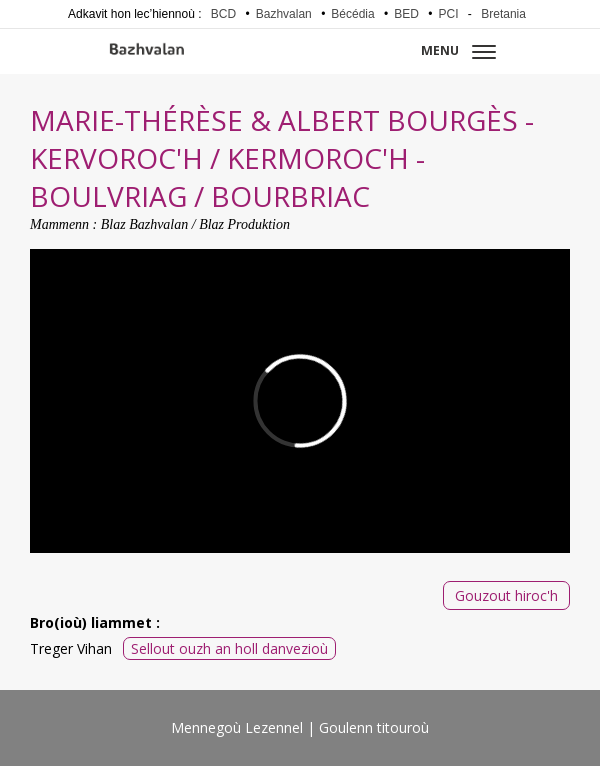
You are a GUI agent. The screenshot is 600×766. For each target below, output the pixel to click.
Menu (458, 50)
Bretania (503, 14)
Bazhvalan (284, 14)
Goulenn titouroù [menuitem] (374, 727)
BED (406, 14)
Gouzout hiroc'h (506, 595)
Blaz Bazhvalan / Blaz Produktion (195, 224)
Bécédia (352, 14)
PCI (449, 14)
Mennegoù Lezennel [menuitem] (237, 727)
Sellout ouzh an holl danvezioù (229, 648)
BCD (223, 14)
